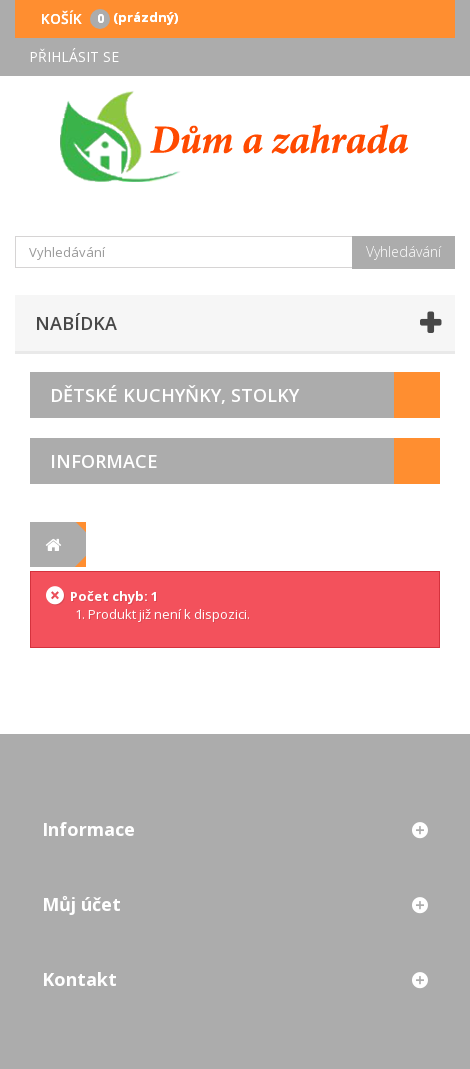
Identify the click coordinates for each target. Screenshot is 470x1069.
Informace (104, 461)
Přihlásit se (74, 56)
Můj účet (81, 904)
